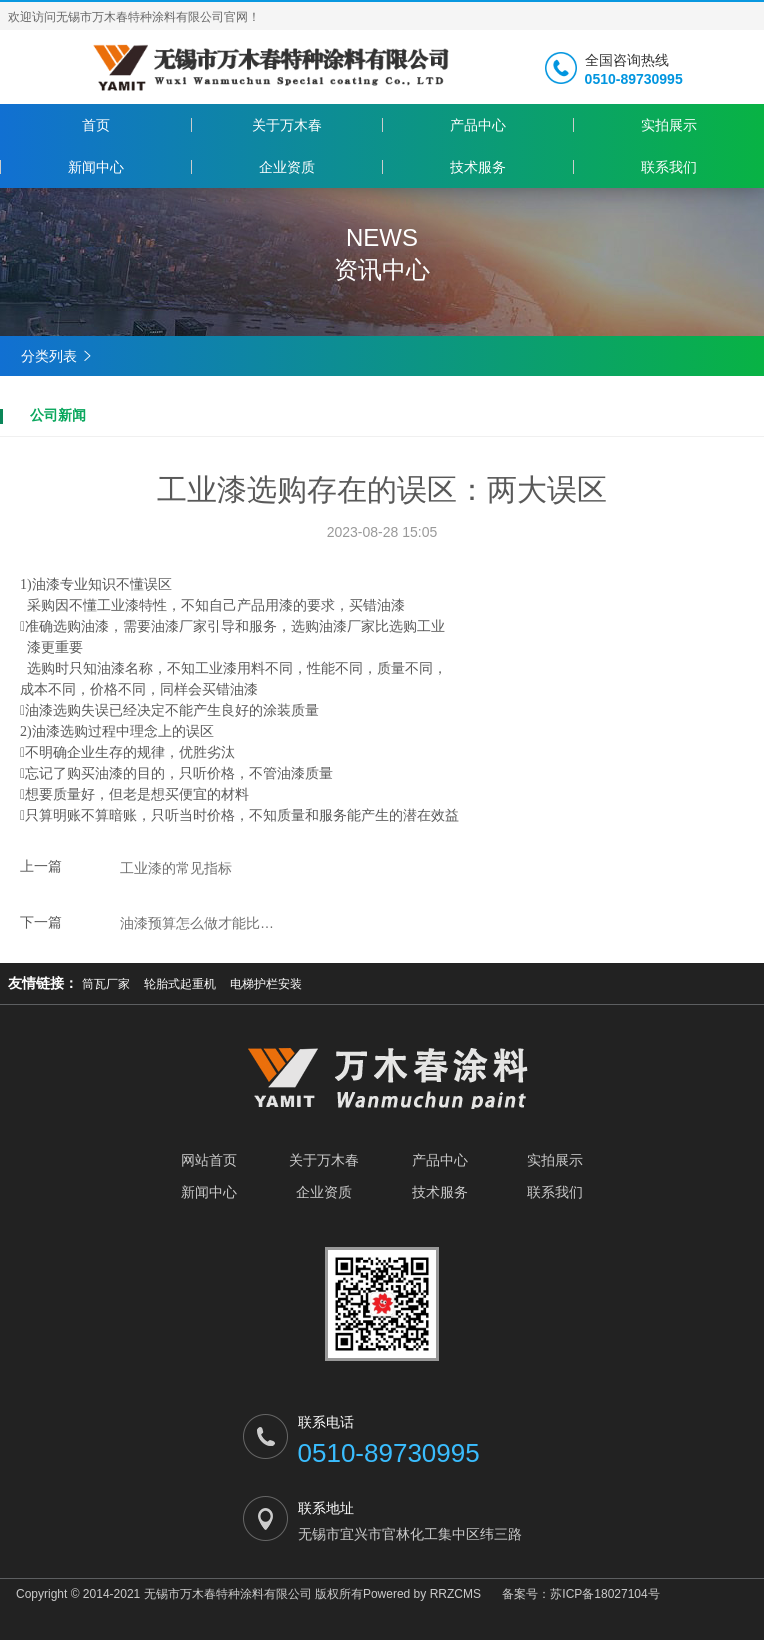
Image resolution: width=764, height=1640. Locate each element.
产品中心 (478, 125)
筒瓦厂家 (106, 984)
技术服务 (478, 167)
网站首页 (209, 1160)
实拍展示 (669, 125)
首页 (96, 125)
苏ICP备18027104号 (604, 1594)
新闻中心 (96, 167)
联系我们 (669, 167)
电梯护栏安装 (266, 984)
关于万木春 (287, 125)
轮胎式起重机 (180, 984)
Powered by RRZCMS (422, 1594)
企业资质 (287, 167)
